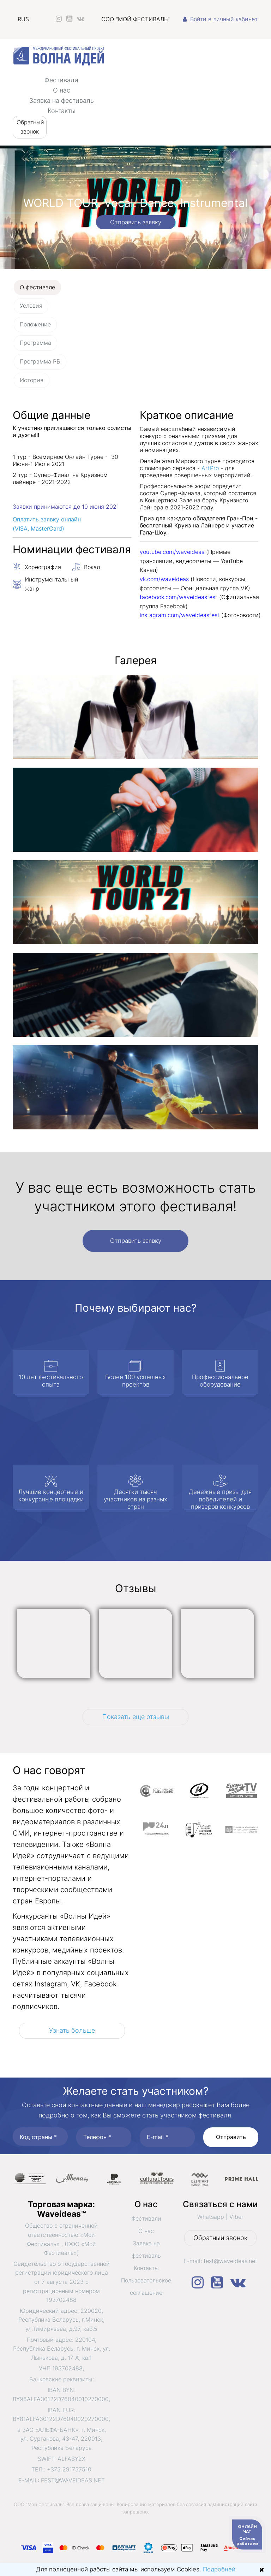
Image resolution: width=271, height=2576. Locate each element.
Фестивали (61, 80)
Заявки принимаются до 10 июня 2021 (66, 506)
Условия (31, 305)
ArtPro (210, 468)
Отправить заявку (135, 222)
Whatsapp (210, 2216)
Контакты (62, 110)
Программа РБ (40, 361)
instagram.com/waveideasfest (179, 615)
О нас (61, 90)
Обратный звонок (30, 127)
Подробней (219, 2569)
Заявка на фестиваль (61, 100)
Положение (35, 324)
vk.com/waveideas (164, 579)
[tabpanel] (135, 773)
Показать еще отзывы (135, 1716)
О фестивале (37, 287)
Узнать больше (72, 2030)
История (31, 380)
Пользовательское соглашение (146, 2286)
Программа (35, 342)
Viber (236, 2216)
